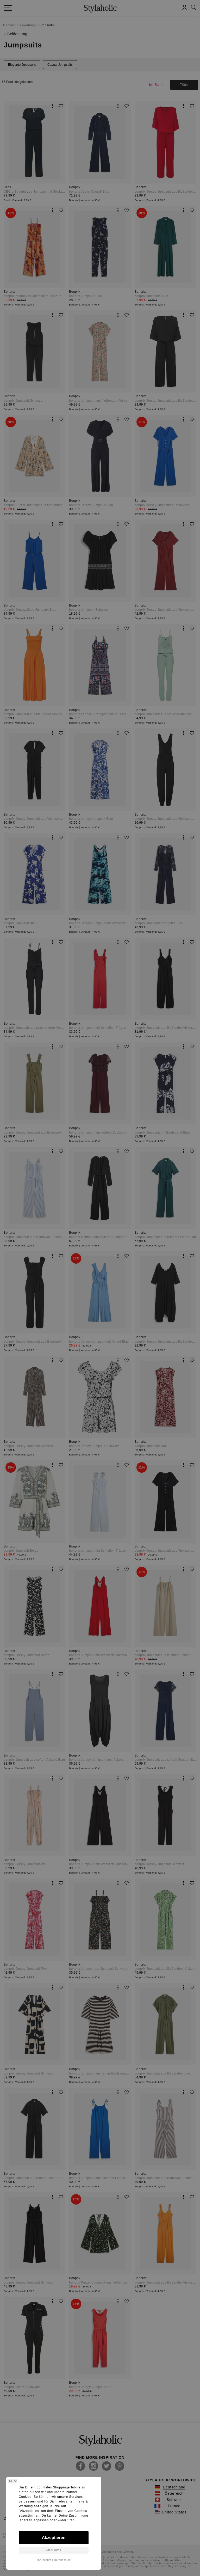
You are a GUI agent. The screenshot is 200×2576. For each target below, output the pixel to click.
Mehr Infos (53, 2550)
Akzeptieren (54, 2537)
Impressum (43, 2560)
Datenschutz (62, 2560)
